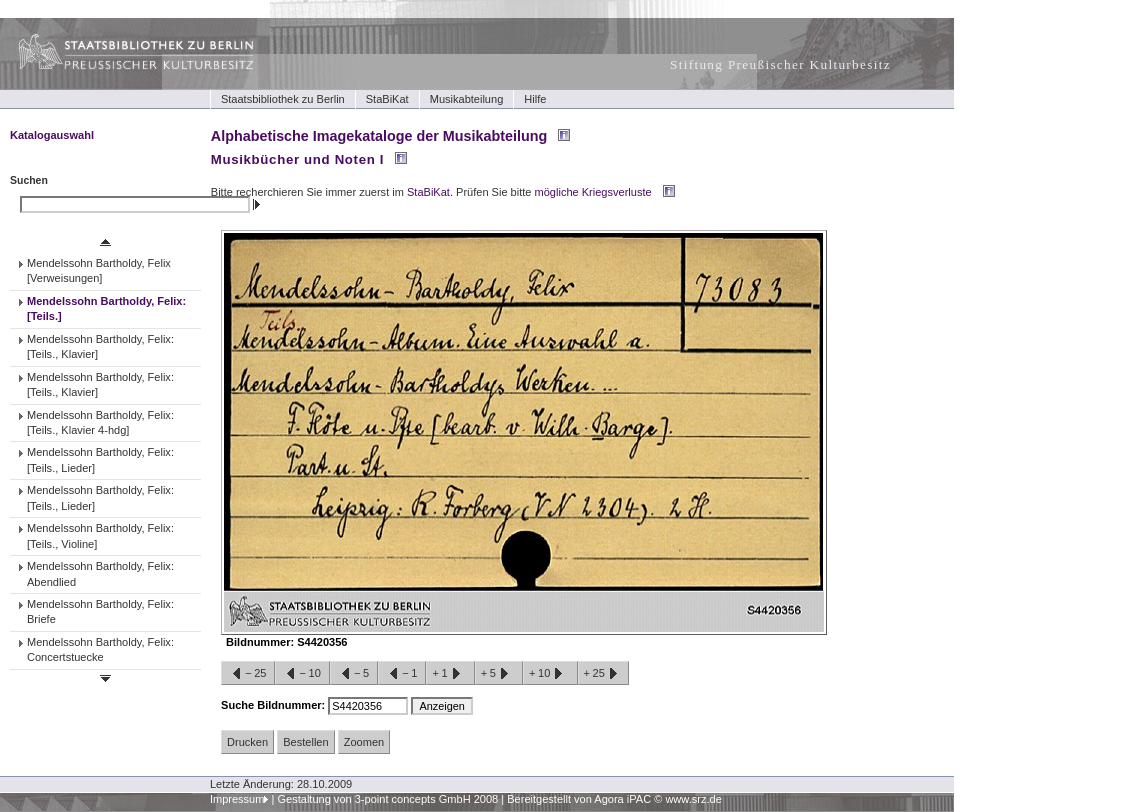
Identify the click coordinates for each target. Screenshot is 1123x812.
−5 (354, 674)
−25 (248, 674)
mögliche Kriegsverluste (593, 192)
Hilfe (535, 99)
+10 (550, 674)
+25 (603, 674)
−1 (402, 674)
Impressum (237, 799)
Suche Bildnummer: (274, 705)
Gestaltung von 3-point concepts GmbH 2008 (387, 799)
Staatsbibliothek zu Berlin (283, 99)
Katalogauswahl (52, 135)
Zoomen (364, 742)
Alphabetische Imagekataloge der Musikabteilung (379, 136)
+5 (499, 674)
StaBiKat (387, 99)
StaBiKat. (430, 192)
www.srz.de (693, 799)
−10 (302, 674)
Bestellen (305, 742)
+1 (450, 674)
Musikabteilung (467, 99)
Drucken (247, 742)
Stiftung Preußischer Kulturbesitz (780, 64)
